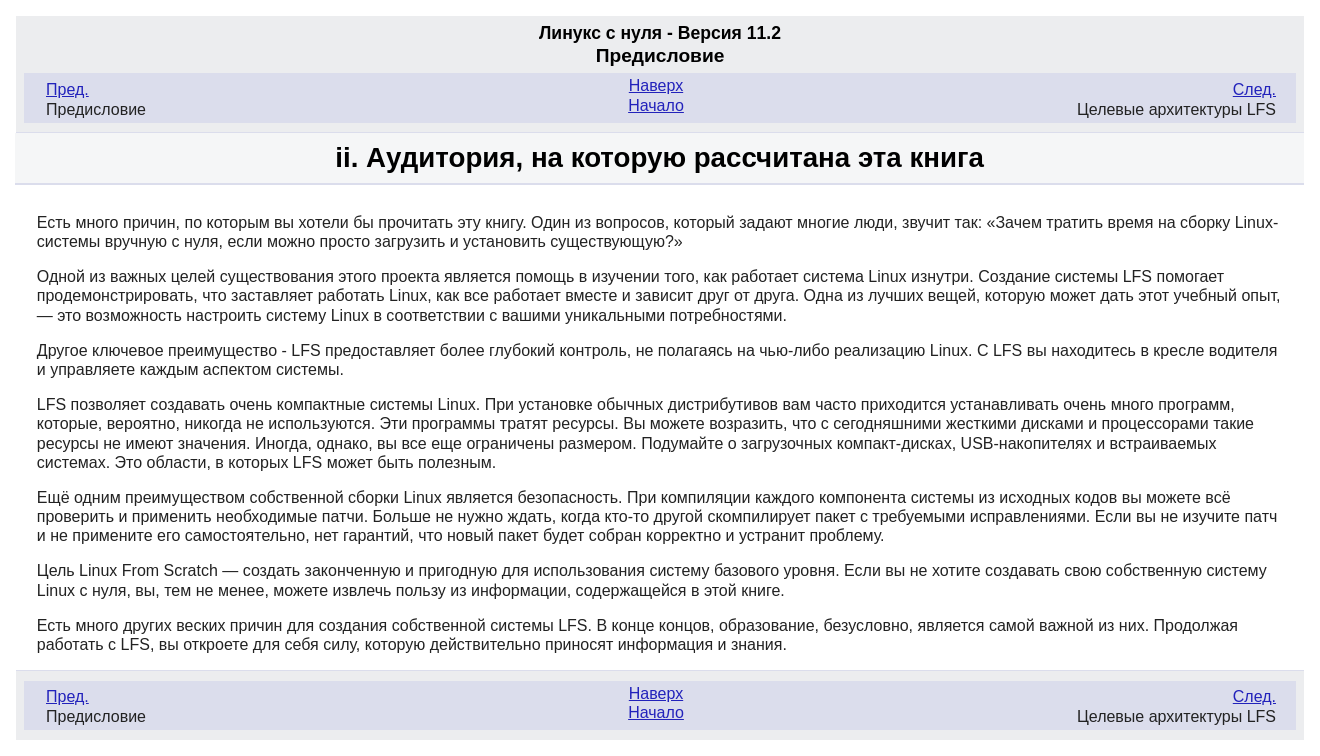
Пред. (67, 89)
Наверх (656, 85)
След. (1254, 89)
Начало (656, 105)
